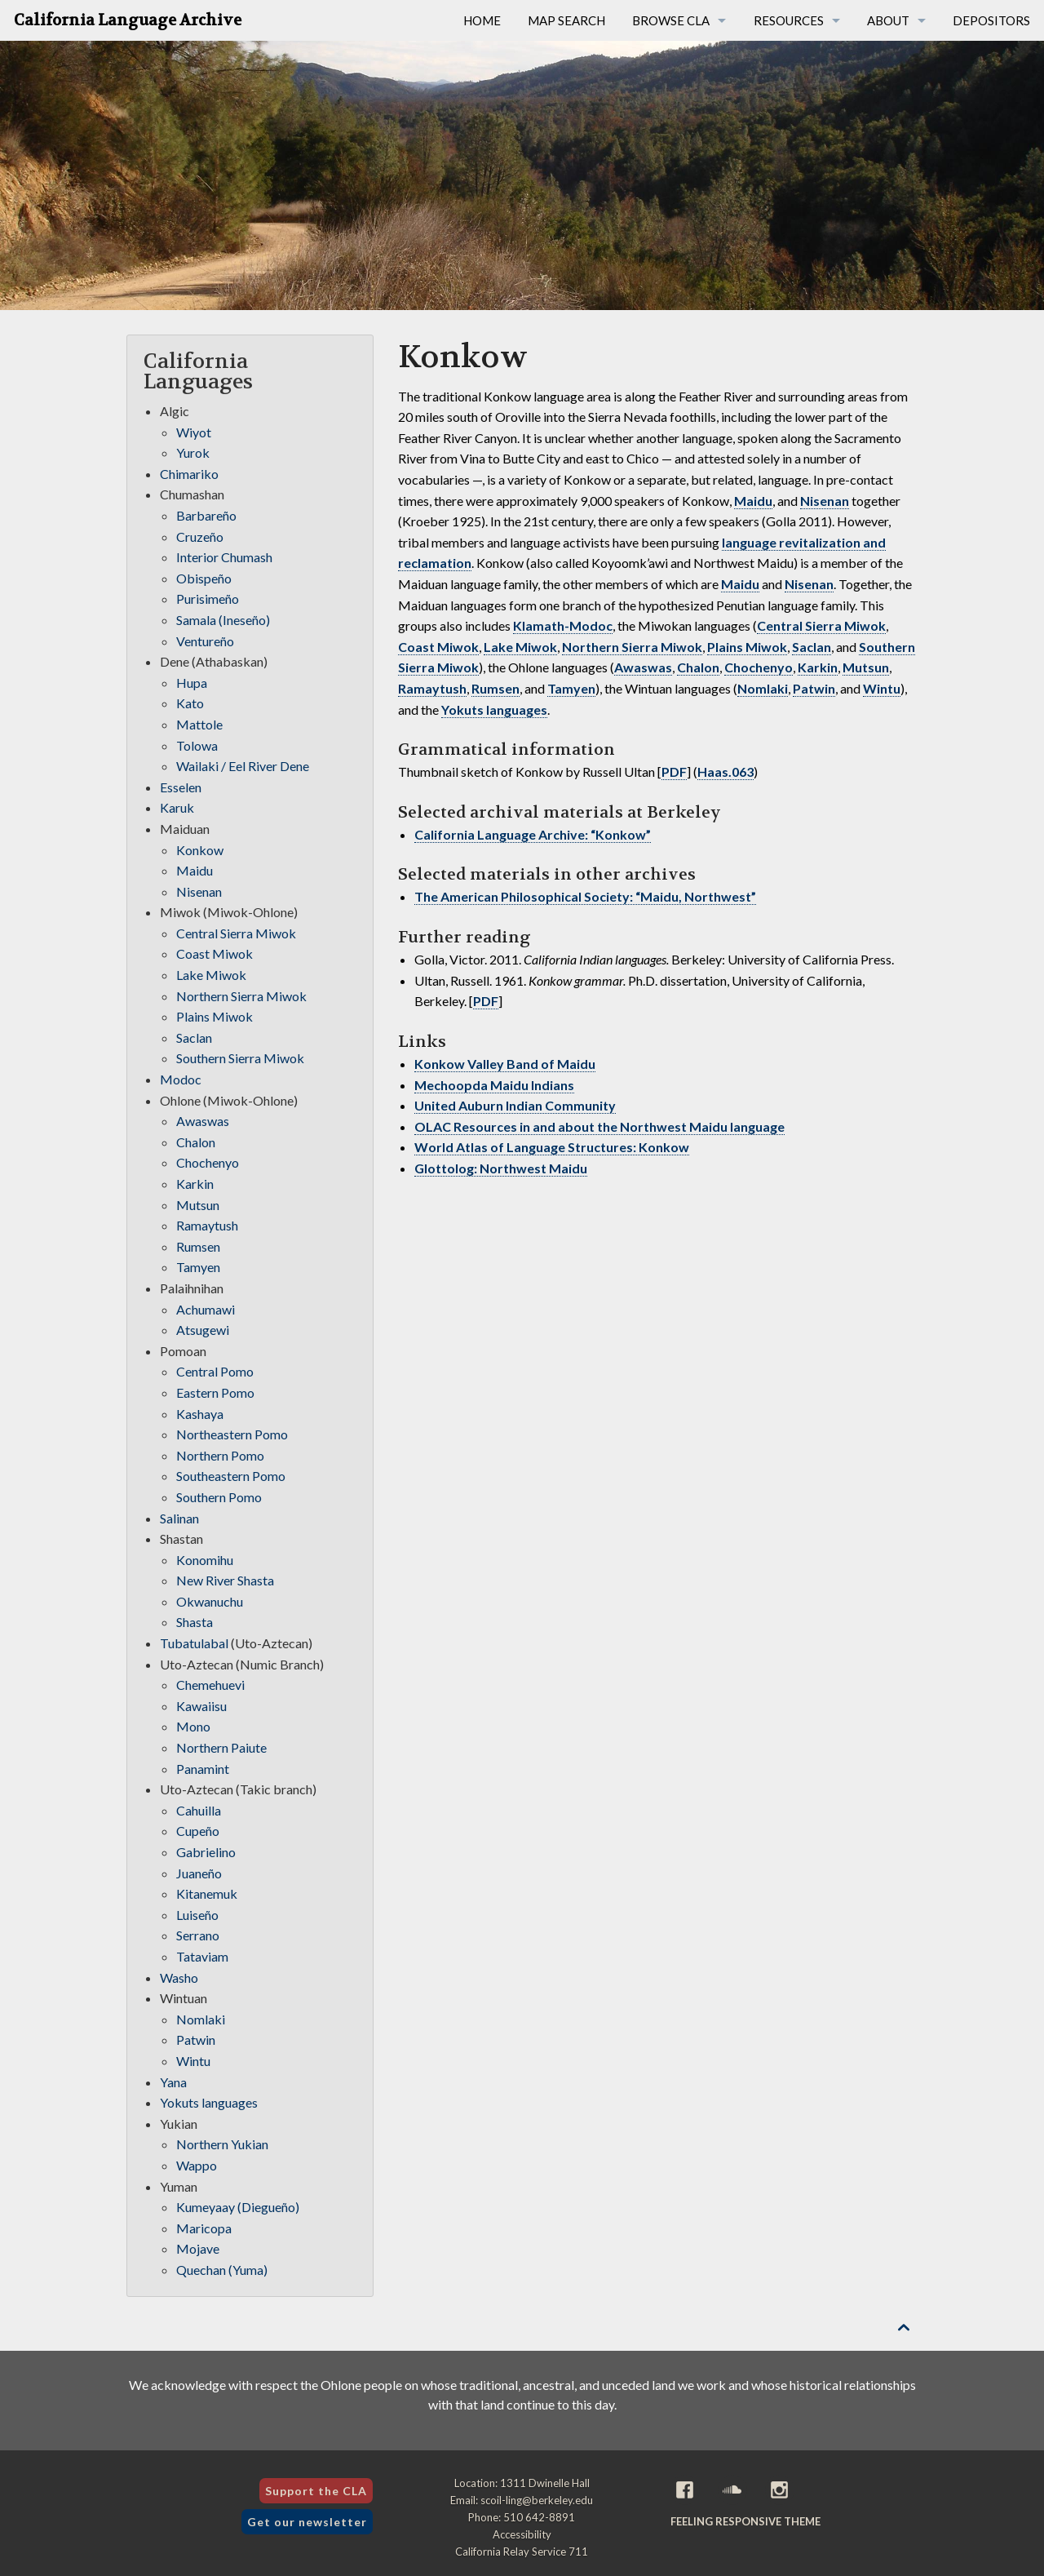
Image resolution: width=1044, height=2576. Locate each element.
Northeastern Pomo (232, 1434)
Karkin (818, 667)
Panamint (202, 1768)
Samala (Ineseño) (223, 619)
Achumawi (205, 1309)
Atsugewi (202, 1329)
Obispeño (204, 578)
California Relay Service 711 (521, 2551)
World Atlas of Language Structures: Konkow (551, 1147)
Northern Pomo (220, 1455)
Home (482, 20)
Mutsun (866, 667)
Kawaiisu (201, 1706)
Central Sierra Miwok (821, 625)
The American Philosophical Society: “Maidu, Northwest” (585, 896)
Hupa (191, 682)
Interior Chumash (224, 557)
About (888, 20)
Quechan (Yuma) (222, 2269)
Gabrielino (206, 1852)
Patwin (814, 688)
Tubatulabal (194, 1643)
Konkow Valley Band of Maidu (504, 1063)
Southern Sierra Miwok (240, 1058)
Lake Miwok (520, 646)
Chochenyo (758, 667)
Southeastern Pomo (230, 1475)
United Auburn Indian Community (515, 1105)
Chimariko (189, 473)
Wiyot (193, 432)
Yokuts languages (494, 709)
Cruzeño (199, 536)
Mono (193, 1726)
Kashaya (199, 1413)
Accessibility (522, 2534)
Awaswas (643, 667)
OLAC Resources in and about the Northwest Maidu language (599, 1126)
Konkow (199, 850)
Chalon (698, 667)
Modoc (180, 1079)
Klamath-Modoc (563, 625)
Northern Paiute (221, 1747)
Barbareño (206, 515)
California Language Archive (127, 20)
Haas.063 (725, 771)
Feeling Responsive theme (745, 2521)
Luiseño (197, 1914)
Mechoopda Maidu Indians (494, 1085)
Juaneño (199, 1873)
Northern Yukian (222, 2144)
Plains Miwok (747, 646)
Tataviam (202, 1956)
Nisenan (824, 500)
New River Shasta (225, 1580)
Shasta (194, 1621)
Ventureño (205, 641)
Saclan (811, 646)
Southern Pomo (219, 1497)
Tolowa (197, 745)
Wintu (881, 688)
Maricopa (204, 2228)
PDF (674, 771)
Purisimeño (207, 598)
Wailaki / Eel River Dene (242, 766)
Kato (190, 703)
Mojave (197, 2248)
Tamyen (571, 688)
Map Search (566, 20)
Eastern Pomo (215, 1392)
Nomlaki (762, 688)
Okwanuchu (209, 1601)
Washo (179, 1977)
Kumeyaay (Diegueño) (237, 2207)
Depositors (991, 20)
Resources (789, 20)
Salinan (179, 1518)
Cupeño (197, 1830)
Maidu (753, 500)
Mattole (199, 724)
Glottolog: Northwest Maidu (500, 1168)
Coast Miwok (438, 646)
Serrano (197, 1935)
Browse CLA (671, 20)
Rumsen (495, 688)
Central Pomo (215, 1371)
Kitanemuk (206, 1893)
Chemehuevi (210, 1684)
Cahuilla (198, 1810)
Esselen (180, 787)
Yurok (193, 452)
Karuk (177, 807)
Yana (173, 2082)
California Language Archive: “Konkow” (532, 834)
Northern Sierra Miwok (632, 646)
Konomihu (204, 1559)
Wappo (196, 2165)
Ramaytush (432, 688)
